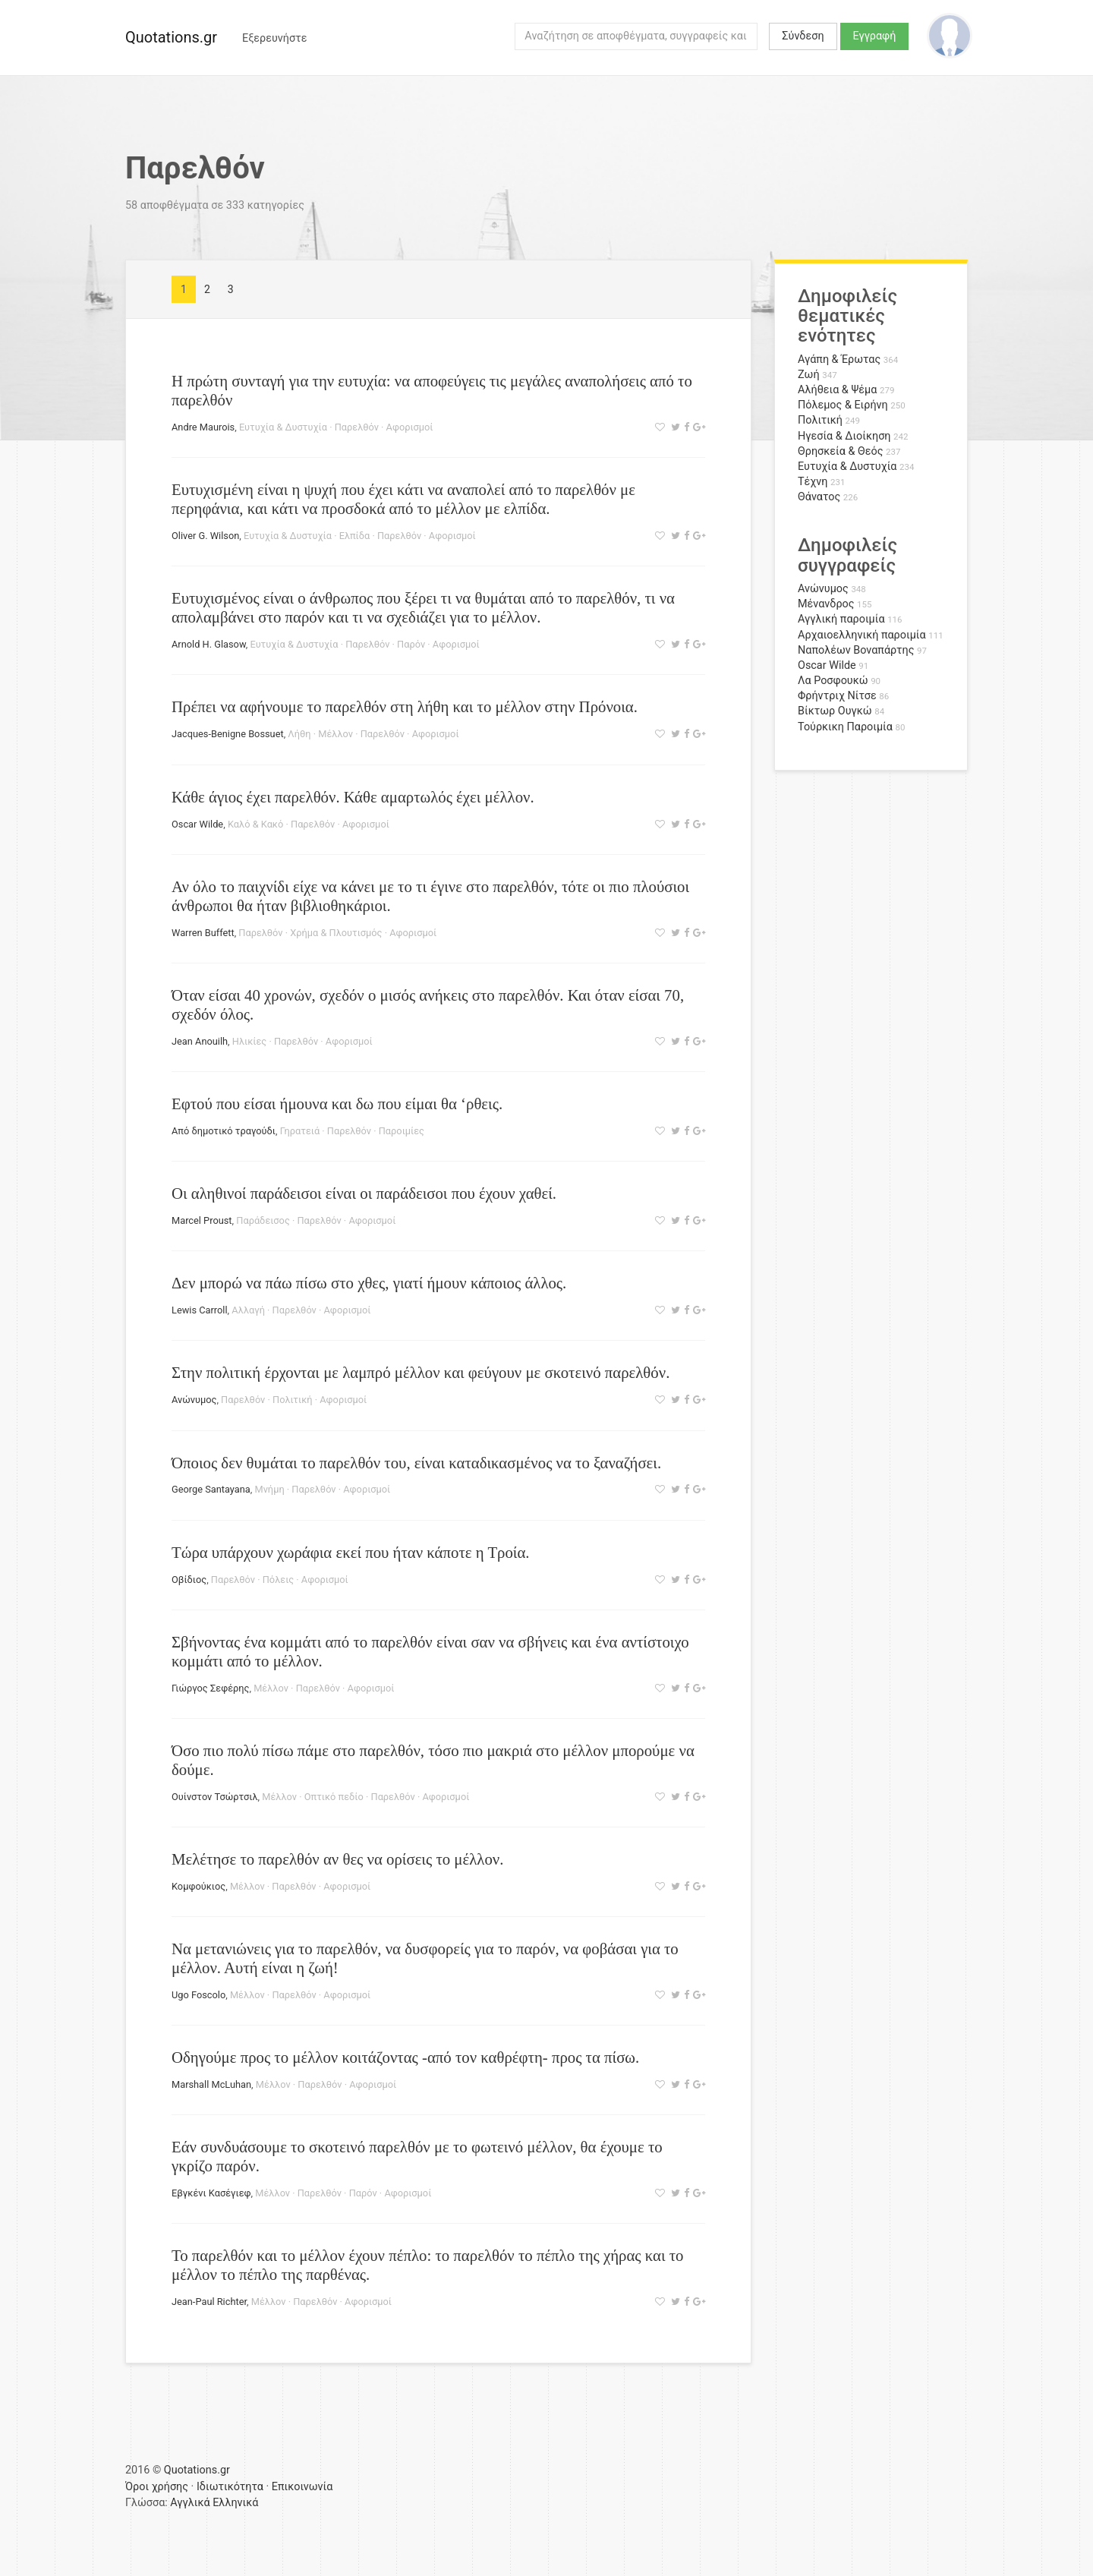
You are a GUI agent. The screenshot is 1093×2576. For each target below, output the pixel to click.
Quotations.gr (171, 37)
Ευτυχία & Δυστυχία (283, 427)
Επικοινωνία (302, 2486)
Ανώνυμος (194, 1399)
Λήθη (299, 733)
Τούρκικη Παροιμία (845, 726)
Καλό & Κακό (255, 824)
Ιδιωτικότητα (230, 2486)
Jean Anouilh (200, 1041)
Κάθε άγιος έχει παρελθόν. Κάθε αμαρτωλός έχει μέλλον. (353, 797)
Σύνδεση (803, 36)
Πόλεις (278, 1579)
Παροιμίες (401, 1131)
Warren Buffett (203, 932)
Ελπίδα (354, 535)
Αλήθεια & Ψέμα (837, 389)
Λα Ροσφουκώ (833, 680)
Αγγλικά (189, 2502)
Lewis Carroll (200, 1310)
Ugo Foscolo (198, 1995)
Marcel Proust (202, 1220)
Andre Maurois (203, 427)
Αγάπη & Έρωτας (839, 359)
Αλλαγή (248, 1310)
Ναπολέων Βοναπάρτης (856, 650)
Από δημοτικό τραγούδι (224, 1131)
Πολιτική (292, 1399)
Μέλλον (335, 733)
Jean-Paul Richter (209, 2301)
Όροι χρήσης (156, 2486)
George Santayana (211, 1489)
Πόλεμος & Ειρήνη (843, 405)
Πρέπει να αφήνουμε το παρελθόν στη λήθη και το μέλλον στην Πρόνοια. (405, 706)
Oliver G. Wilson (205, 535)
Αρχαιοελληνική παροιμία (862, 635)
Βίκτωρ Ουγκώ (835, 711)
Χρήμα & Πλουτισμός (336, 932)
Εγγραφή (874, 36)
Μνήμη (270, 1489)
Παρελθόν (357, 427)
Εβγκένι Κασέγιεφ (211, 2193)
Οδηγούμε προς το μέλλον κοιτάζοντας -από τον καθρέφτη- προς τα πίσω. (405, 2057)
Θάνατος (819, 496)
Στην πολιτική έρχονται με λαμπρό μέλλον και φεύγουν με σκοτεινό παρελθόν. (420, 1372)
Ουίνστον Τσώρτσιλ (215, 1796)
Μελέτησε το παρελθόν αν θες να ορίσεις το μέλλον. (337, 1859)
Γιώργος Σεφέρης (210, 1688)
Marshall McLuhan (211, 2084)
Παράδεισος (263, 1220)
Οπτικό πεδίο (334, 1796)
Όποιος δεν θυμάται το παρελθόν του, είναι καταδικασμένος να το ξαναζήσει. (416, 1462)
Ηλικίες (249, 1041)
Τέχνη (812, 481)
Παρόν (411, 644)
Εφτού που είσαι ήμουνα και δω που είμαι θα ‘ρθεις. (337, 1103)
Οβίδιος (189, 1579)
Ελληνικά (235, 2502)
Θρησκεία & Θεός (840, 451)
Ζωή (809, 374)
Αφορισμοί (409, 427)
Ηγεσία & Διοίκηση (844, 436)
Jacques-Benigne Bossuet (228, 733)
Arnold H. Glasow (209, 644)
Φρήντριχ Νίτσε (837, 695)
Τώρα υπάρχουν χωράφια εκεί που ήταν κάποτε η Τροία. (351, 1552)
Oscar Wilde (197, 824)
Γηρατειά (300, 1131)
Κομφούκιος (198, 1886)
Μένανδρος (826, 603)
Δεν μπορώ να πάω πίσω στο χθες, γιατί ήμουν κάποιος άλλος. (369, 1282)
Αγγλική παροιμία (841, 619)
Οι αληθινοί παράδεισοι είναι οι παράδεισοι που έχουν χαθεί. (364, 1193)
